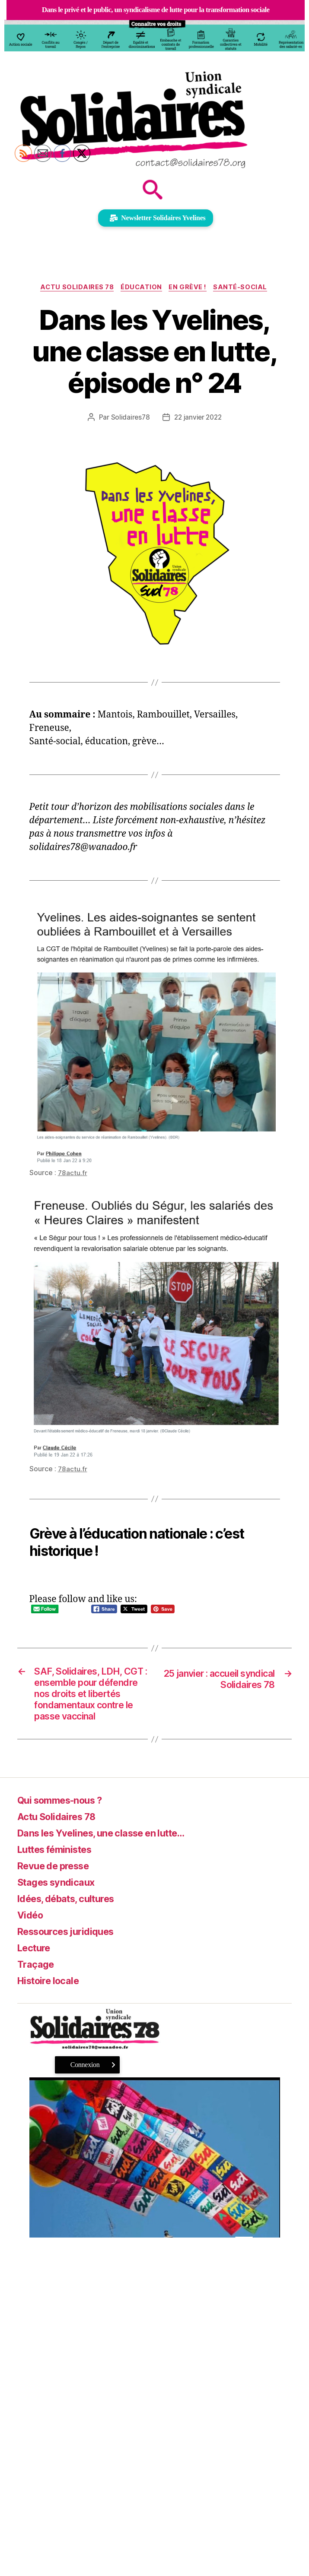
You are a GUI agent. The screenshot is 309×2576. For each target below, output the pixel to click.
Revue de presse (58, 1886)
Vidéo (31, 1935)
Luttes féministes (59, 1869)
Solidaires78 (129, 418)
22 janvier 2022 (198, 418)
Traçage (37, 1984)
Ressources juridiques (70, 1951)
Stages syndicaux (60, 1902)
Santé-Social (244, 288)
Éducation (141, 288)
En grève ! (190, 288)
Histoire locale (51, 2000)
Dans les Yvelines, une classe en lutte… (111, 1853)
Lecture (35, 1968)
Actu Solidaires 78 (74, 288)
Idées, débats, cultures (72, 1918)
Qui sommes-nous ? (65, 1820)
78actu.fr (73, 1173)
